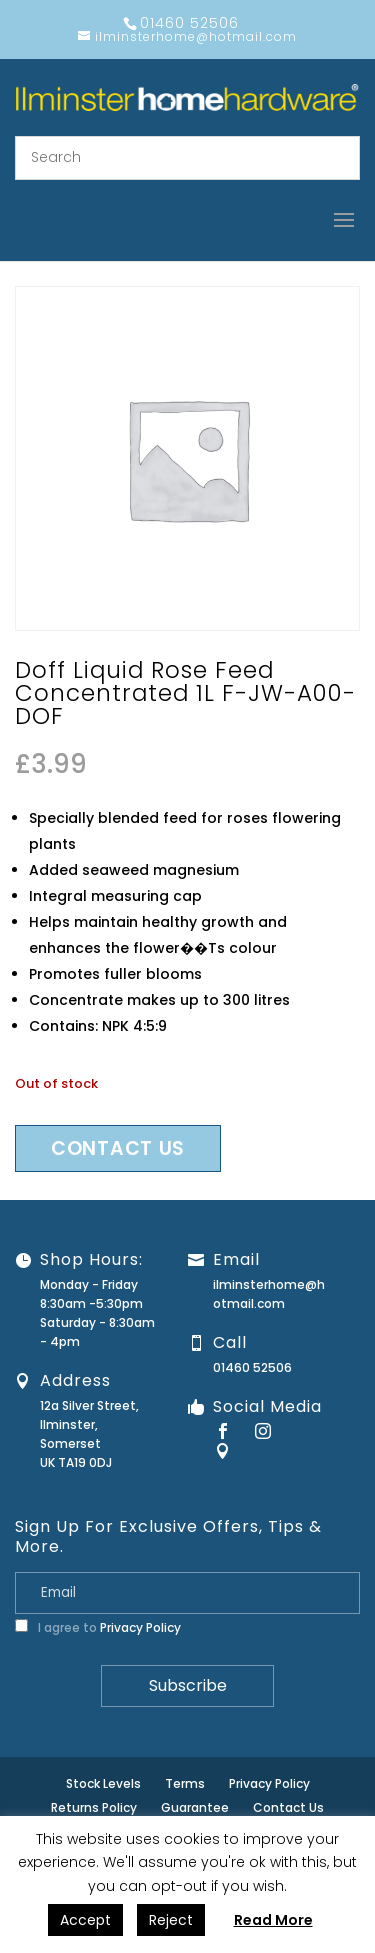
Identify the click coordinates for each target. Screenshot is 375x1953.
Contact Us (288, 1807)
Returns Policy (94, 1807)
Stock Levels (103, 1783)
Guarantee (195, 1807)
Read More (273, 1920)
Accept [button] (85, 1920)
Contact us (118, 1148)
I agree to (98, 1627)
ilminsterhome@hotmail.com (269, 1294)
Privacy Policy (140, 1627)
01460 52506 (252, 1367)
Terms (185, 1783)
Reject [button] (171, 1920)
